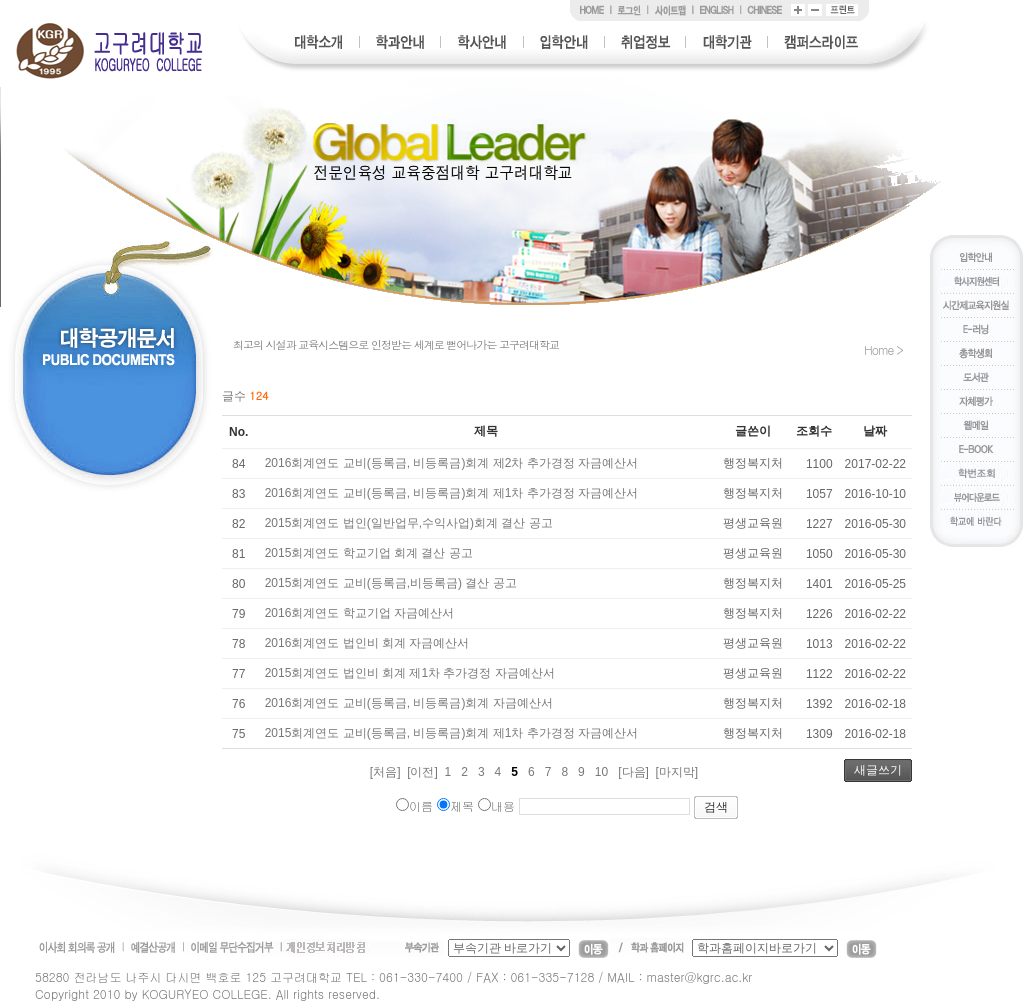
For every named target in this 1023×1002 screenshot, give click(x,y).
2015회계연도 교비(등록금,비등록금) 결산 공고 (391, 583)
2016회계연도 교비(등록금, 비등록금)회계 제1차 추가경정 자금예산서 (451, 493)
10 (601, 772)
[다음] (633, 772)
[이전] (422, 772)
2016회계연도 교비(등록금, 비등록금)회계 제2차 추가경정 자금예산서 (451, 463)
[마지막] (677, 772)
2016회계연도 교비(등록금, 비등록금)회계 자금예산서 (409, 703)
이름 (414, 805)
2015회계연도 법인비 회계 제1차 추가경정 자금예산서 (410, 673)
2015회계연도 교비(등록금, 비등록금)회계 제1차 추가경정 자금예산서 (451, 733)
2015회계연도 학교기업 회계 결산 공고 (369, 553)
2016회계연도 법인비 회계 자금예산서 (367, 643)
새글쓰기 (878, 770)
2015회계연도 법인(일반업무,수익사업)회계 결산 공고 (409, 523)
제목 (455, 805)
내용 (496, 805)
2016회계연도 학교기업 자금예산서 (359, 613)
